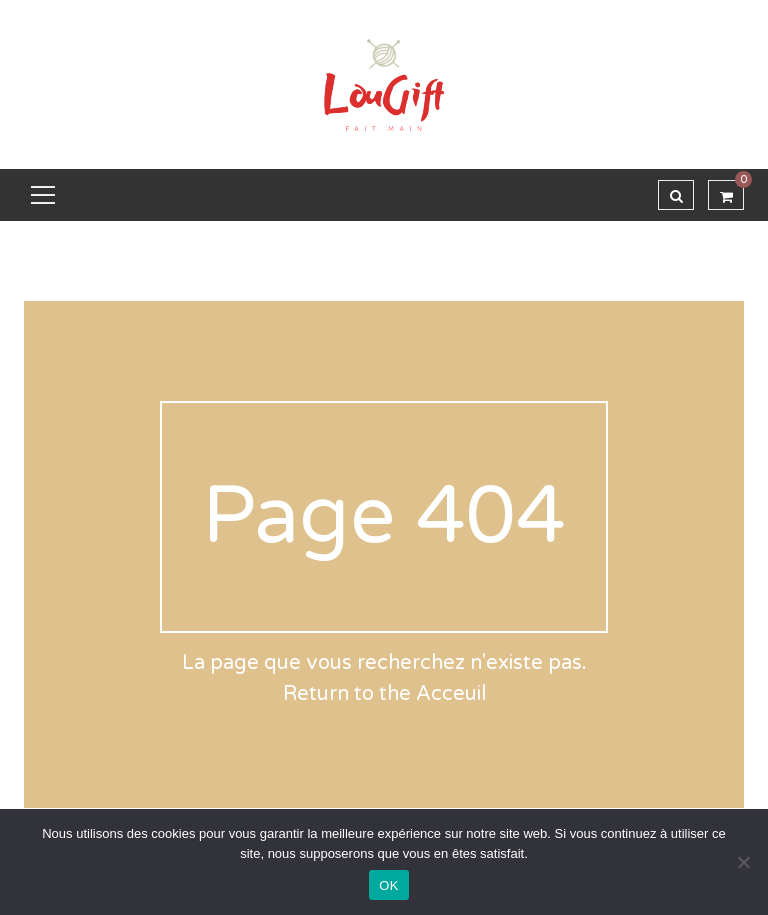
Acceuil (451, 694)
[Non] (743, 862)
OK (388, 885)
